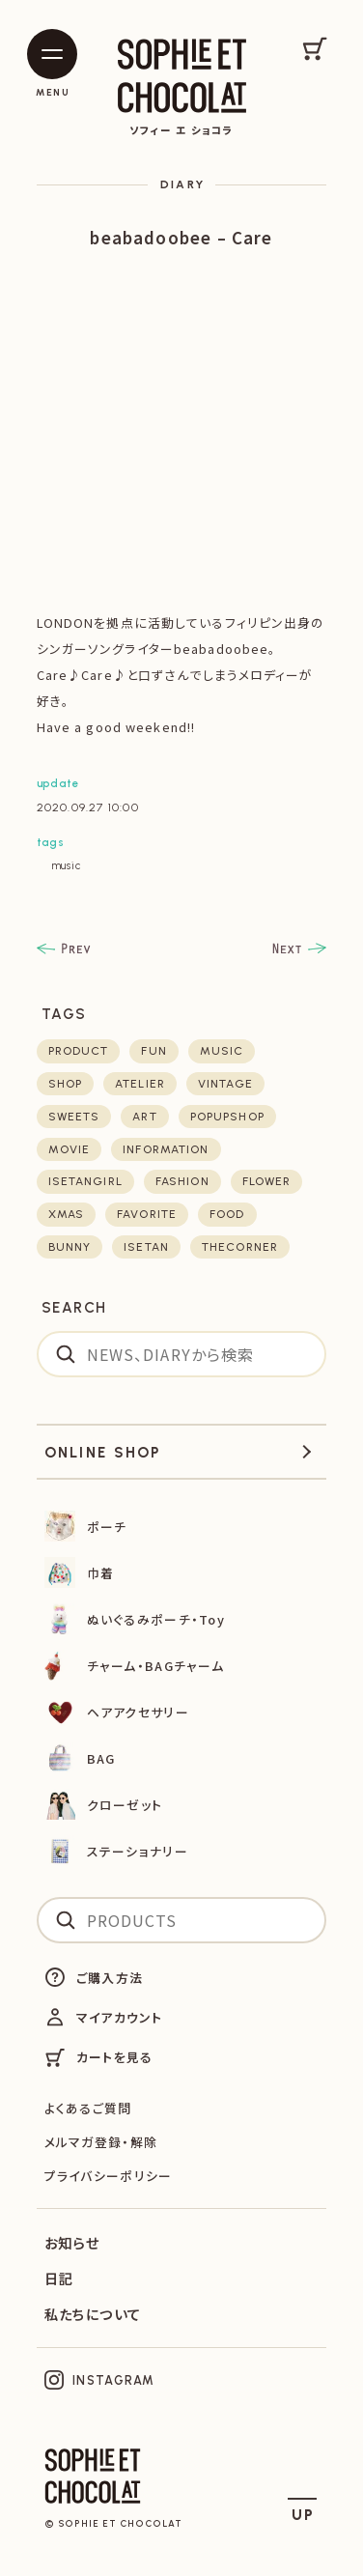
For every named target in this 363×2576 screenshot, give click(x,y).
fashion (182, 1181)
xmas (66, 1214)
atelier (140, 1083)
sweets (74, 1116)
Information (166, 1149)
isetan (146, 1247)
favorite (147, 1214)
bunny (70, 1247)
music (66, 865)
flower (267, 1181)
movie (69, 1149)
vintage (225, 1083)
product (78, 1051)
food (226, 1214)
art (144, 1116)
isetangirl (85, 1181)
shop (65, 1083)
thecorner (240, 1247)
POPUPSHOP (227, 1116)
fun (153, 1051)
